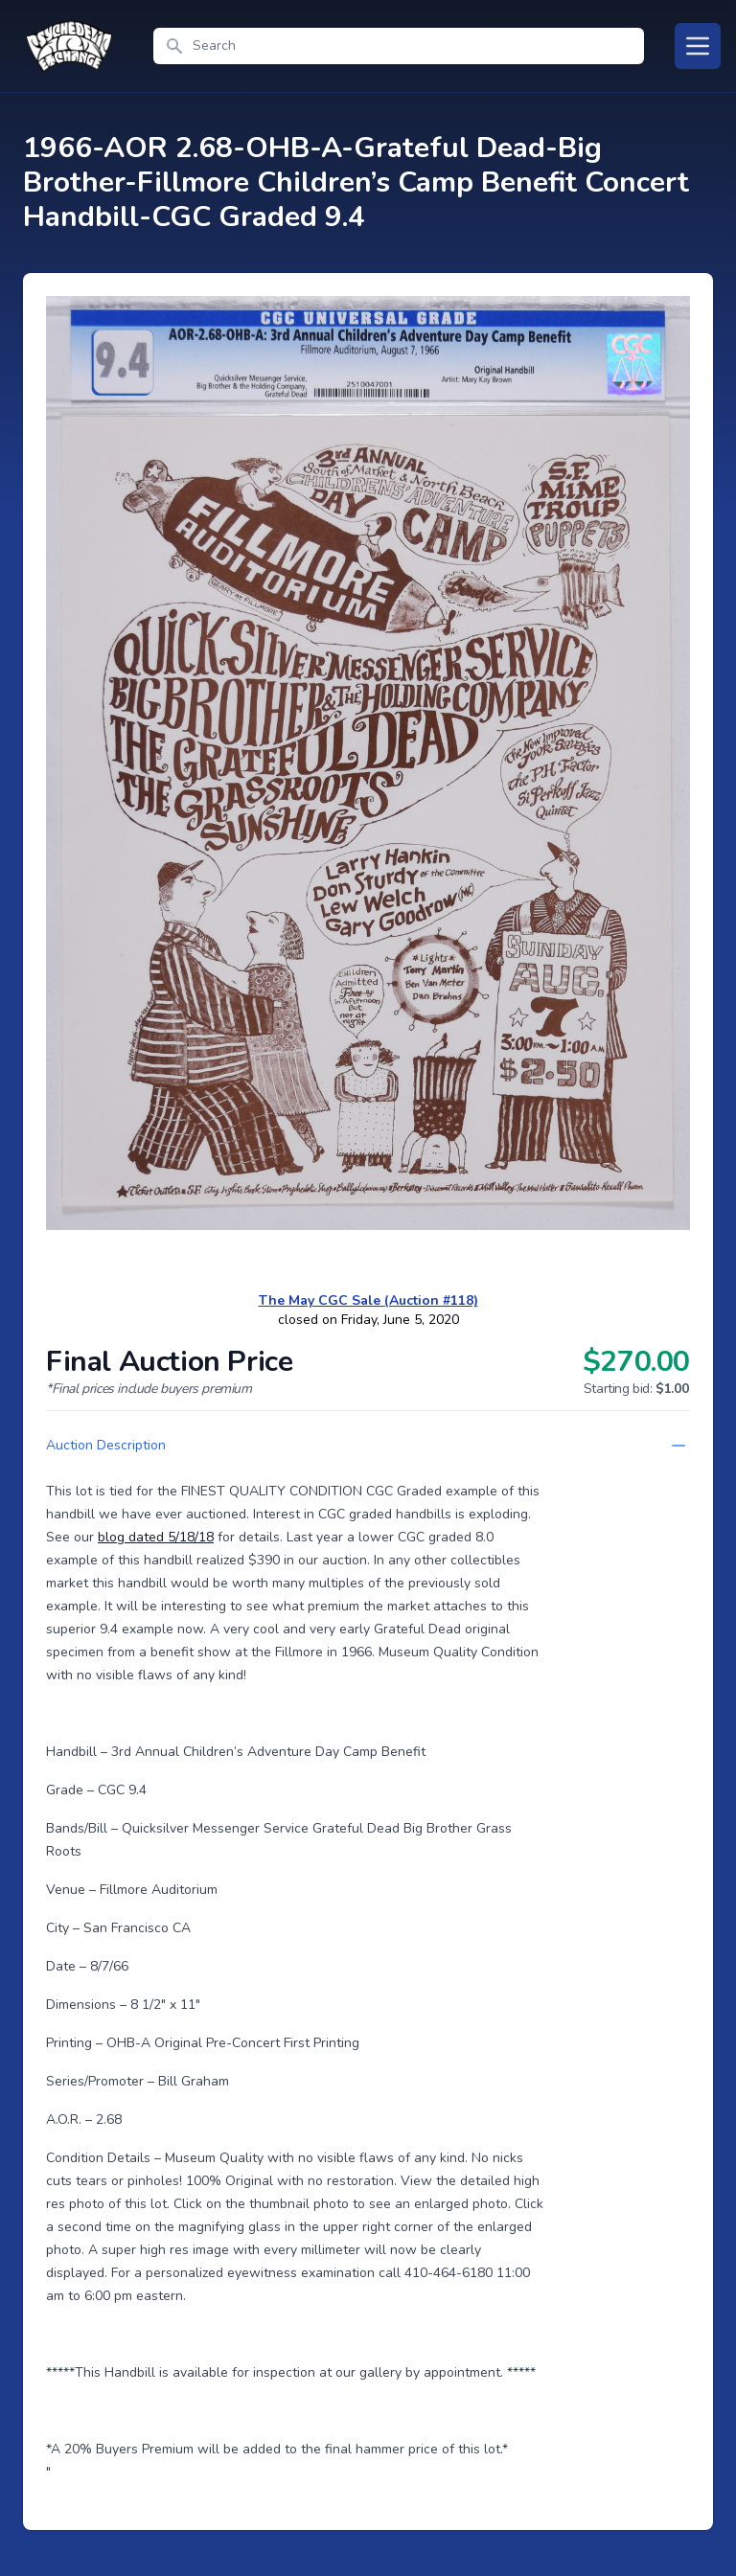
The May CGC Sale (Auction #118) (368, 1300)
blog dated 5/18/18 (156, 1537)
